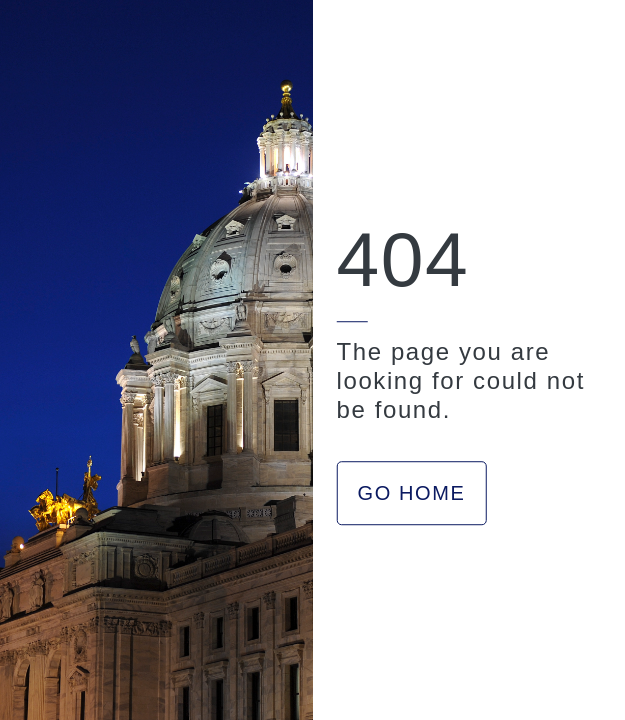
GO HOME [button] (412, 493)
